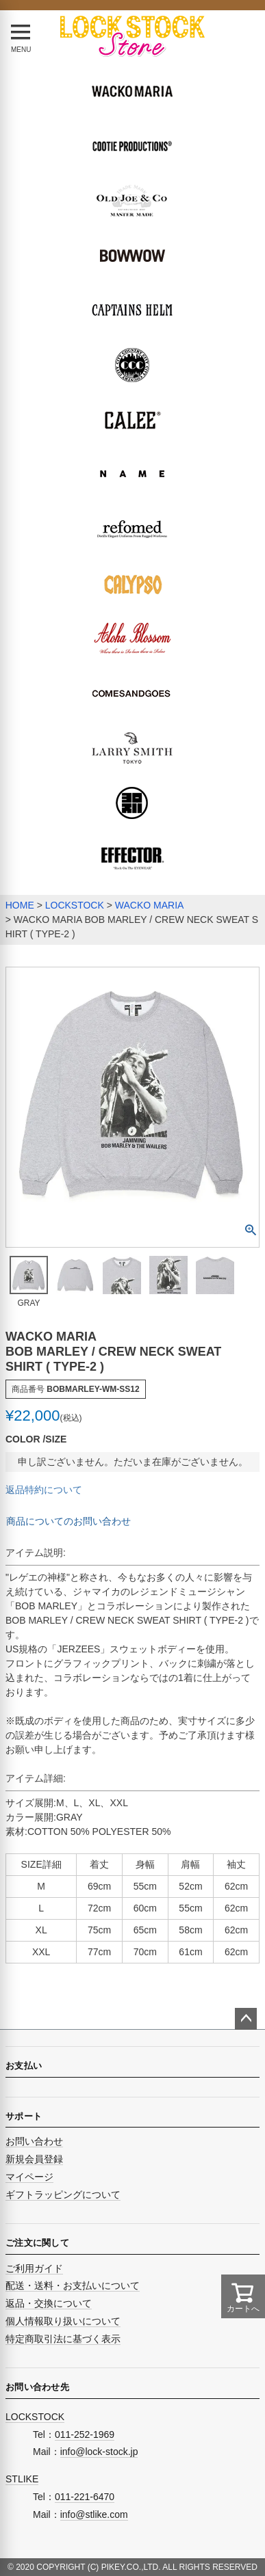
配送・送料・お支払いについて (72, 2285)
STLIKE (21, 2478)
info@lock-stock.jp (99, 2451)
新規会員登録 (34, 2159)
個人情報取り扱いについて (63, 2321)
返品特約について (43, 1489)
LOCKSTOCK (74, 905)
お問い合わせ (34, 2141)
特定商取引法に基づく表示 (63, 2338)
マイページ (29, 2176)
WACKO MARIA (149, 905)
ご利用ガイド (34, 2268)
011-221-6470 (84, 2496)
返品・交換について (48, 2303)
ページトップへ (246, 2019)
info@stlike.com (94, 2514)
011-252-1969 (84, 2434)
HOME (19, 905)
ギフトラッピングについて (63, 2194)
